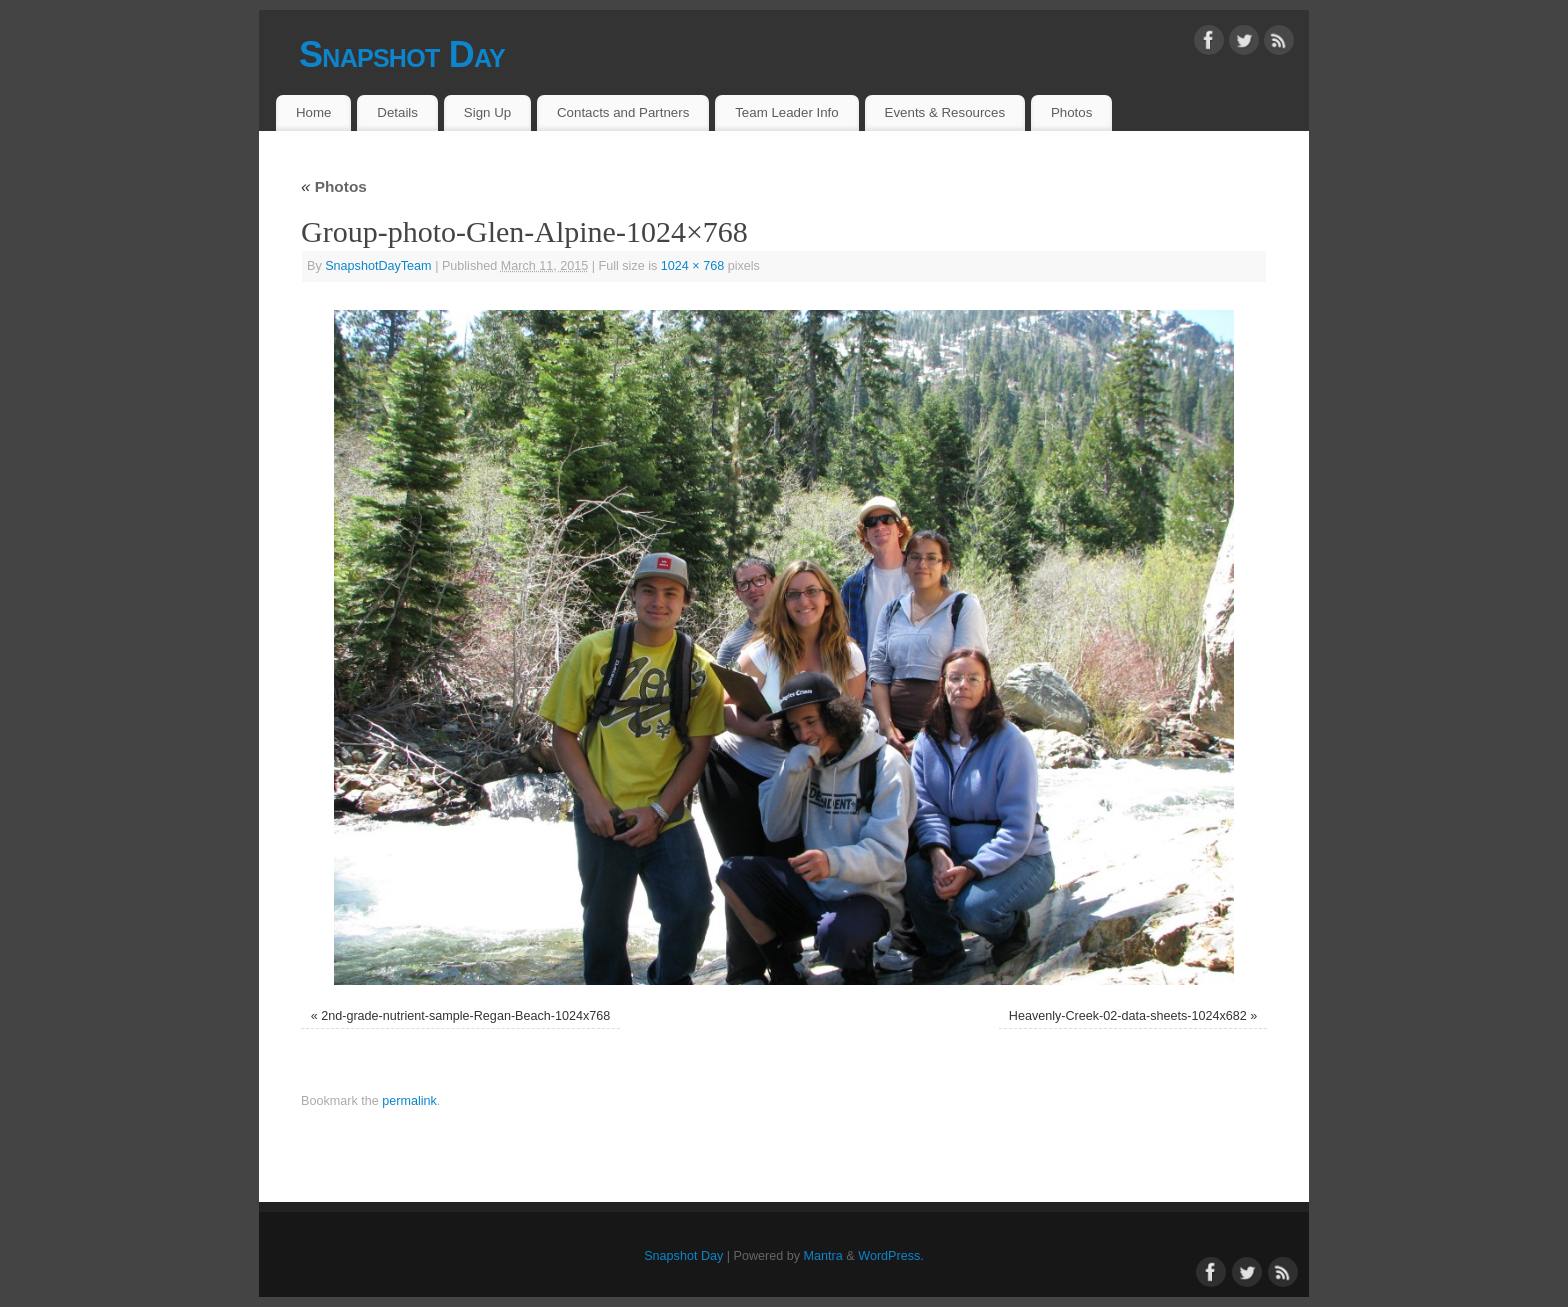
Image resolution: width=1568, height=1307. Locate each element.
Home (313, 112)
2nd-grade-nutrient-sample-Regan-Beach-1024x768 (465, 1016)
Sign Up (487, 112)
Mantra (823, 1256)
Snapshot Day (402, 54)
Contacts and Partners (623, 112)
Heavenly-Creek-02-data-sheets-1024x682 (1128, 1016)
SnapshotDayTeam (378, 266)
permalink (409, 1101)
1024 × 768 (692, 266)
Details (397, 112)
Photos (1071, 112)
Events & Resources (945, 112)
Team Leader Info (787, 112)
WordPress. (891, 1256)
